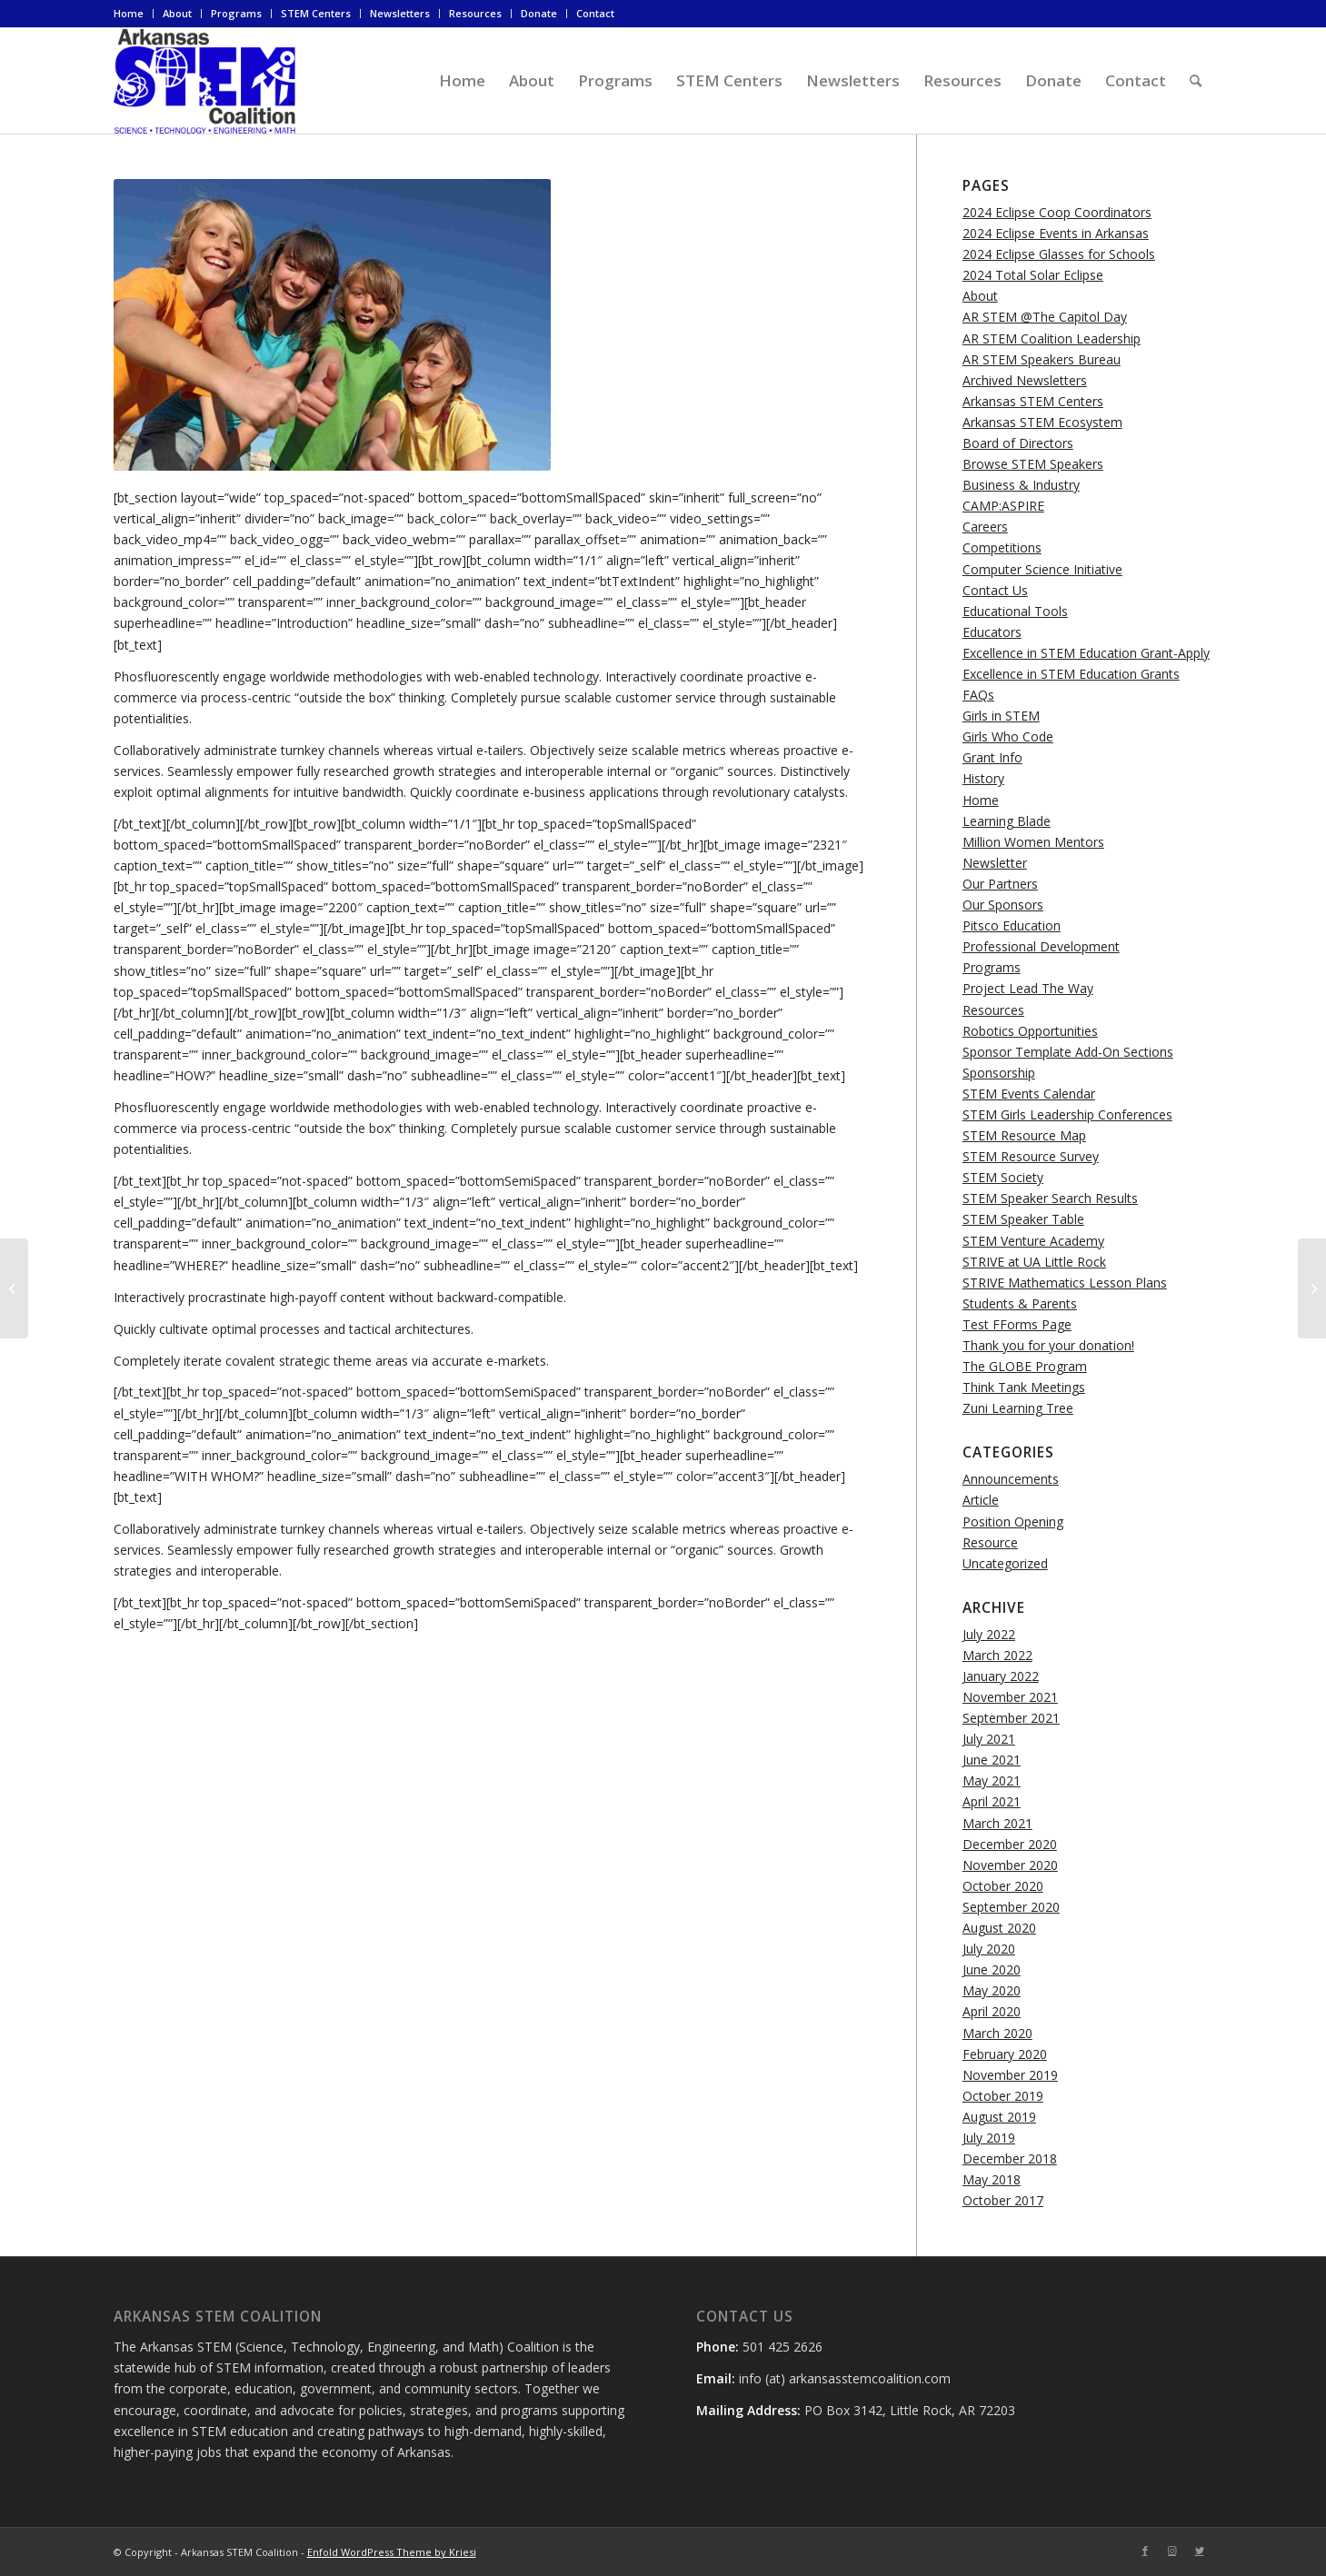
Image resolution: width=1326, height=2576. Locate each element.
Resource (990, 1542)
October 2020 (1002, 1886)
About (177, 13)
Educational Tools (1015, 611)
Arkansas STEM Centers (1032, 401)
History (983, 778)
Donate (539, 13)
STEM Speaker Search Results (1050, 1198)
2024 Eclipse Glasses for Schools (1058, 254)
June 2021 (991, 1759)
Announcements (1010, 1478)
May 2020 (991, 1990)
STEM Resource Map (1024, 1135)
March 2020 (997, 2033)
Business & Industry (1021, 484)
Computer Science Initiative (1042, 569)
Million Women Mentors (1033, 841)
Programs (236, 13)
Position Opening (1012, 1521)
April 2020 (991, 2011)
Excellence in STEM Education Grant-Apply (1086, 652)
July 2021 (988, 1738)
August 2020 (999, 1927)
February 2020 (1004, 2054)
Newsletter (994, 862)
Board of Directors (1017, 443)
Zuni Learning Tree (1017, 1408)
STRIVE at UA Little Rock (1034, 1261)
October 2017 (1002, 2200)
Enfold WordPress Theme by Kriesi (391, 2552)
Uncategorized (1005, 1563)
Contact (595, 13)
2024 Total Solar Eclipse (1032, 274)
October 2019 (1002, 2095)
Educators (992, 632)
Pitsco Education (1011, 925)
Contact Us (995, 590)
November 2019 (1010, 2075)
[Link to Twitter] (1199, 2550)
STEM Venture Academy (1033, 1240)
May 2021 (991, 1780)
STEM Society (1002, 1177)
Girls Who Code (1007, 736)
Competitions (1002, 547)
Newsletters (400, 13)
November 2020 (1010, 1865)
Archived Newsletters (1024, 380)
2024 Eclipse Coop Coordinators (1057, 212)
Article (980, 1499)
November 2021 (1010, 1697)
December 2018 (1009, 2158)
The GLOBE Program (1024, 1366)
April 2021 (991, 1801)
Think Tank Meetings (1023, 1387)
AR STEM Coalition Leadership (1051, 338)
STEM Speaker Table (1023, 1219)
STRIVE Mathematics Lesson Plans (1064, 1282)
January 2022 (1000, 1676)
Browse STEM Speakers (1032, 463)
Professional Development (1041, 946)
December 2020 (1009, 1844)
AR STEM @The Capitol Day (1044, 316)
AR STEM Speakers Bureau (1041, 359)
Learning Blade (1006, 821)
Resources (475, 13)
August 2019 (999, 2116)
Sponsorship (998, 1072)
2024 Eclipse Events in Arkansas (1055, 233)
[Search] (1195, 81)
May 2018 (991, 2179)
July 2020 (988, 1948)
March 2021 (997, 1823)
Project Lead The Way (1027, 988)
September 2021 (1011, 1717)
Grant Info (992, 757)
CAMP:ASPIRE (1003, 505)
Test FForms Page (1017, 1324)
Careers (985, 526)
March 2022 (997, 1655)
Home (129, 13)
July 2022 (988, 1634)
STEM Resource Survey (1030, 1156)
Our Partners (1000, 883)
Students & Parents (1019, 1303)
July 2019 (988, 2137)
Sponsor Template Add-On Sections (1067, 1051)
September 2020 (1011, 1906)
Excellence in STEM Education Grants (1071, 673)
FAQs (978, 694)
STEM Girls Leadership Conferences (1067, 1114)
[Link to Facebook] (1145, 2550)
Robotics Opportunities (1030, 1030)
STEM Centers (316, 13)
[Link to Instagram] (1172, 2550)
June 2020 (991, 1969)
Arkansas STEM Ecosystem (1042, 422)
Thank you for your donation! (1048, 1345)
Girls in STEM (1001, 715)
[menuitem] (134, 13)
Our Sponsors (1002, 904)
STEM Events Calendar (1028, 1093)
